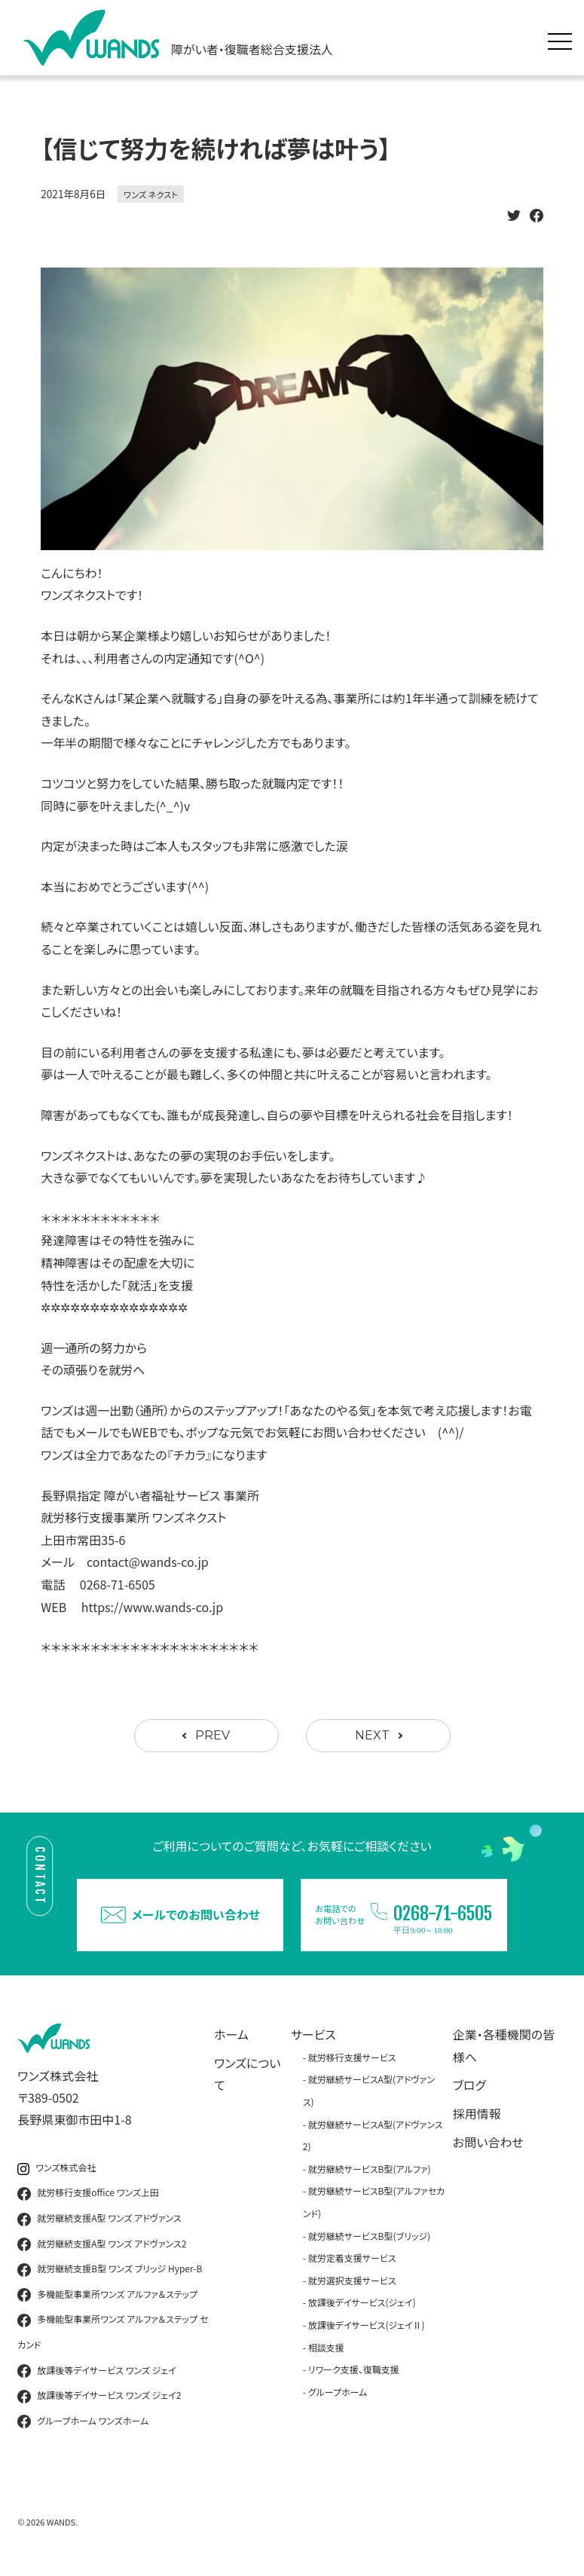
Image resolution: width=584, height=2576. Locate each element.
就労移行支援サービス (352, 2057)
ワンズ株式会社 (56, 2168)
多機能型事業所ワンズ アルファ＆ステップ (107, 2294)
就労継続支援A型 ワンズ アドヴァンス (99, 2218)
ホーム (231, 2034)
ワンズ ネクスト (151, 194)
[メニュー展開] (563, 37)
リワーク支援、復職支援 (353, 2369)
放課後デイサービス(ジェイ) (362, 2302)
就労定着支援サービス (352, 2257)
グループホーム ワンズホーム (82, 2421)
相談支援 (326, 2347)
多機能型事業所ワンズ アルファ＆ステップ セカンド (112, 2331)
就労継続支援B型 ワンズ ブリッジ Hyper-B (109, 2269)
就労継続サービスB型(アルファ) (369, 2168)
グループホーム (338, 2391)
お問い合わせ (488, 2142)
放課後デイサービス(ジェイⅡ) (366, 2324)
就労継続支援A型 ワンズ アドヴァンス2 (101, 2244)
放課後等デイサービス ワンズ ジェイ (96, 2371)
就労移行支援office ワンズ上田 (88, 2193)
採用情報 (477, 2113)
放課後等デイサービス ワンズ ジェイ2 (99, 2395)
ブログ (469, 2085)
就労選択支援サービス (352, 2280)
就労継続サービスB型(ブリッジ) (369, 2235)
